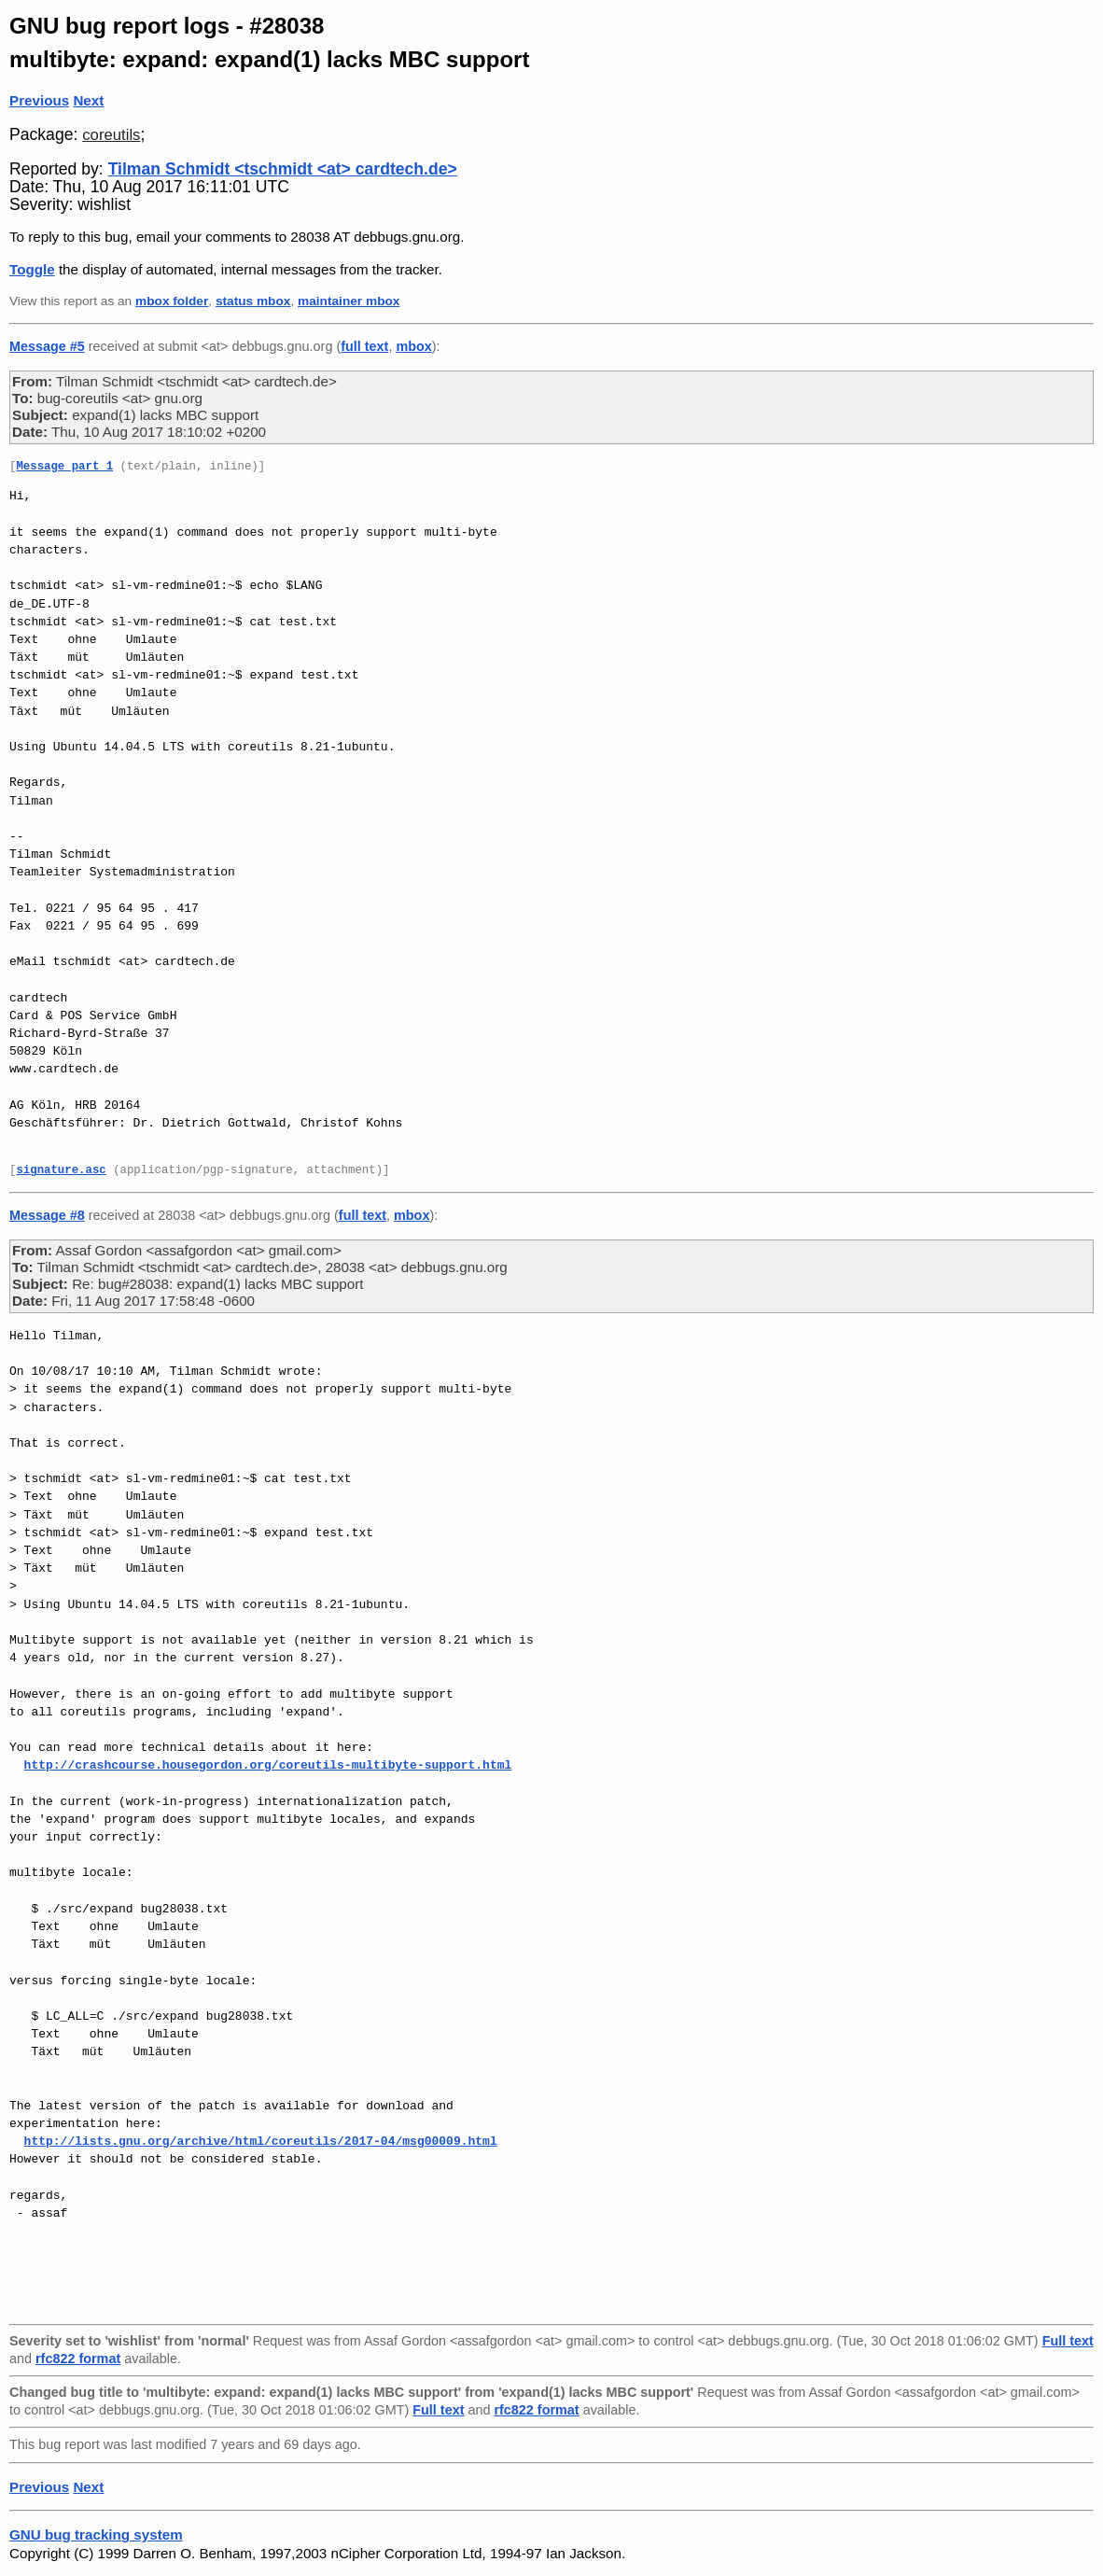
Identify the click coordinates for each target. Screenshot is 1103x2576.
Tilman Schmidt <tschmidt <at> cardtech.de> (282, 169)
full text (364, 346)
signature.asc (60, 1171)
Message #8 (47, 1215)
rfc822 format (77, 2358)
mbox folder (171, 301)
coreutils (111, 135)
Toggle (32, 269)
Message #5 (47, 346)
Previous (39, 100)
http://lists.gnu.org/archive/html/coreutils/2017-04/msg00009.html (260, 2141)
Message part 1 (64, 467)
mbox (413, 346)
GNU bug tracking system (96, 2534)
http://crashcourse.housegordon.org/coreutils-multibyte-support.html (268, 1765)
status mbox (253, 301)
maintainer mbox (348, 301)
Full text (1068, 2340)
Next (88, 100)
